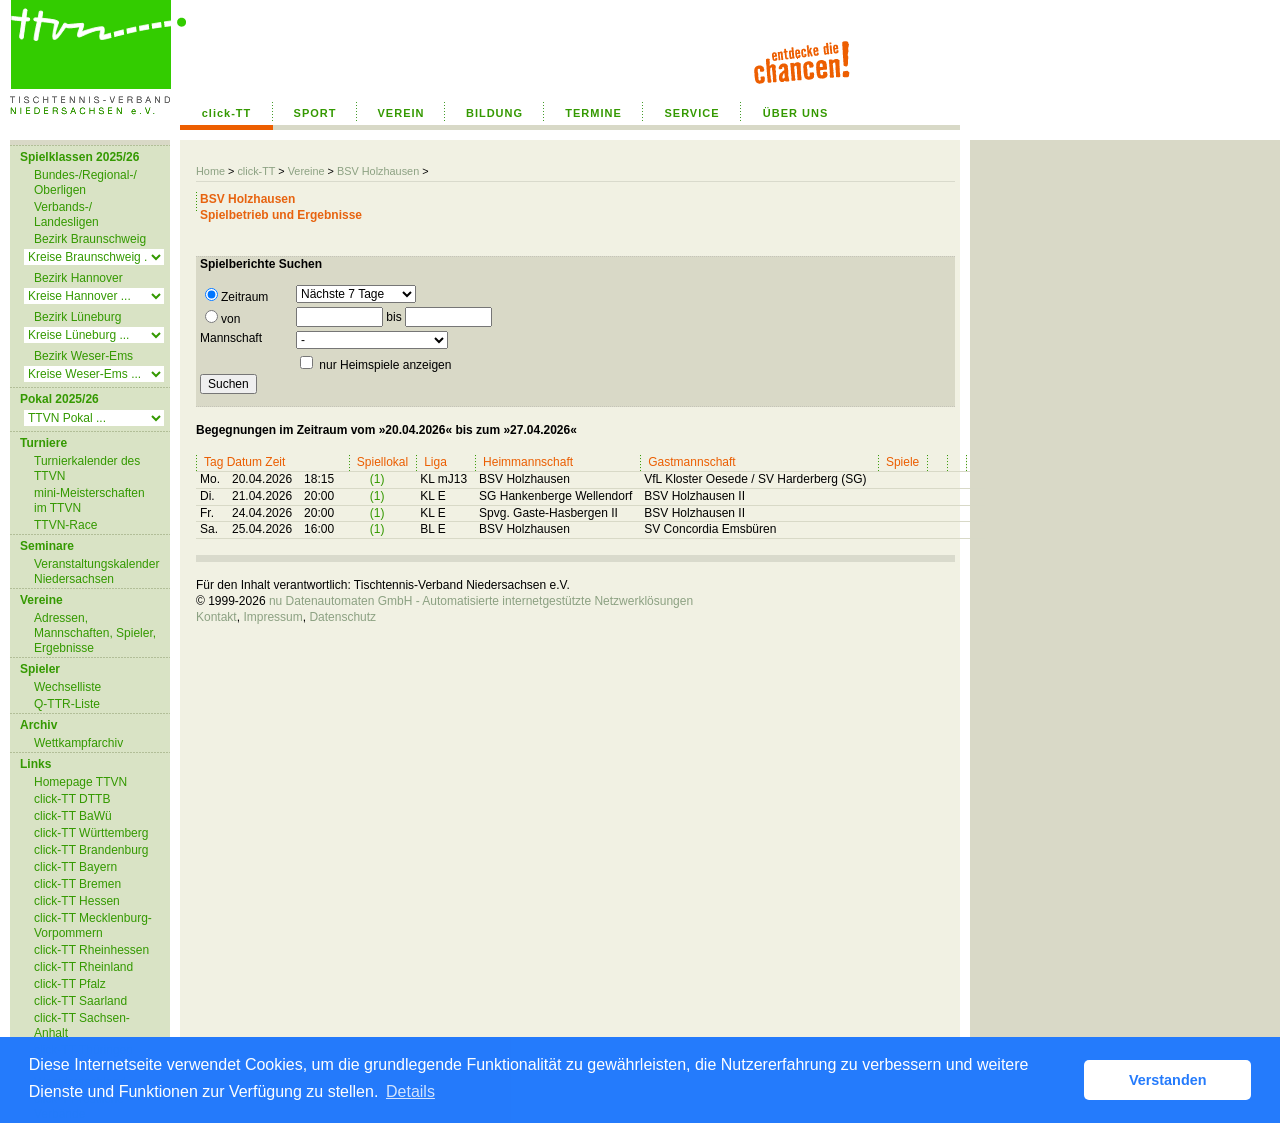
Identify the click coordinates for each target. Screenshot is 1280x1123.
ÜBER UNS (795, 113)
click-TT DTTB (72, 799)
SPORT (315, 113)
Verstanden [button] (1168, 1080)
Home (210, 171)
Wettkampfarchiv (78, 743)
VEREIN (401, 113)
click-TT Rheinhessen (91, 950)
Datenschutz (342, 617)
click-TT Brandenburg (91, 850)
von (222, 318)
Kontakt (216, 617)
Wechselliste (67, 687)
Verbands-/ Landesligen (66, 214)
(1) (377, 479)
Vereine (306, 171)
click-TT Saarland (80, 1001)
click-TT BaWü (73, 816)
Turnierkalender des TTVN (87, 468)
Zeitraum (236, 296)
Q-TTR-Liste (67, 704)
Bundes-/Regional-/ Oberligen (85, 182)
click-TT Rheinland (83, 967)
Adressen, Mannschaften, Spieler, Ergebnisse (95, 633)
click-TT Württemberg (91, 833)
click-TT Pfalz (70, 984)
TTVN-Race (65, 525)
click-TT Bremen (77, 884)
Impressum (272, 617)
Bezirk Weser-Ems (83, 356)
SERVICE (691, 113)
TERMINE (593, 113)
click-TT (227, 113)
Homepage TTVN (80, 782)
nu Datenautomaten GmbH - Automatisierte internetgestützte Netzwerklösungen (481, 601)
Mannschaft (231, 338)
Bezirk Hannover (78, 278)
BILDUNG (494, 113)
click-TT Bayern (75, 867)
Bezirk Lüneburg (77, 317)
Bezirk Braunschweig (90, 239)
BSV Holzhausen (378, 171)
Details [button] (410, 1091)
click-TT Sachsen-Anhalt (82, 1025)
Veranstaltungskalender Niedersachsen (96, 571)
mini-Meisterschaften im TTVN (89, 500)
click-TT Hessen (77, 901)
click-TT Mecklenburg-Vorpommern (93, 925)
